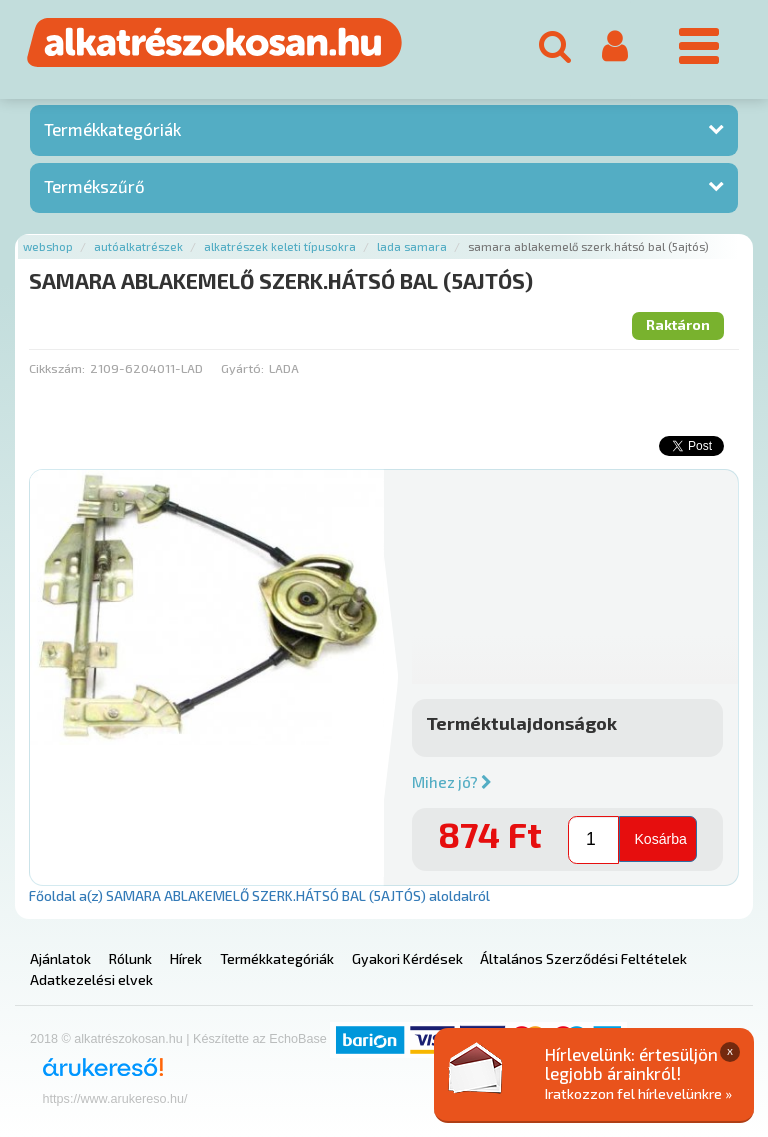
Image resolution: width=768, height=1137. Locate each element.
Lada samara (412, 246)
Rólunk (130, 958)
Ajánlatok (60, 958)
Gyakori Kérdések (407, 958)
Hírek (186, 958)
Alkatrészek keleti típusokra (280, 246)
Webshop (48, 246)
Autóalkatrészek (138, 246)
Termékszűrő (94, 186)
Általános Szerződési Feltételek (583, 958)
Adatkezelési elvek (91, 979)
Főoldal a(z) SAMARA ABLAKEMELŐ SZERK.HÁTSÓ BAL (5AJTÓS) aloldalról (259, 895)
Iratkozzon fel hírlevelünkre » (638, 1093)
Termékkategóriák (112, 129)
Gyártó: (242, 368)
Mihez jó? (452, 782)
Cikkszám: (57, 368)
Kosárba (660, 838)
